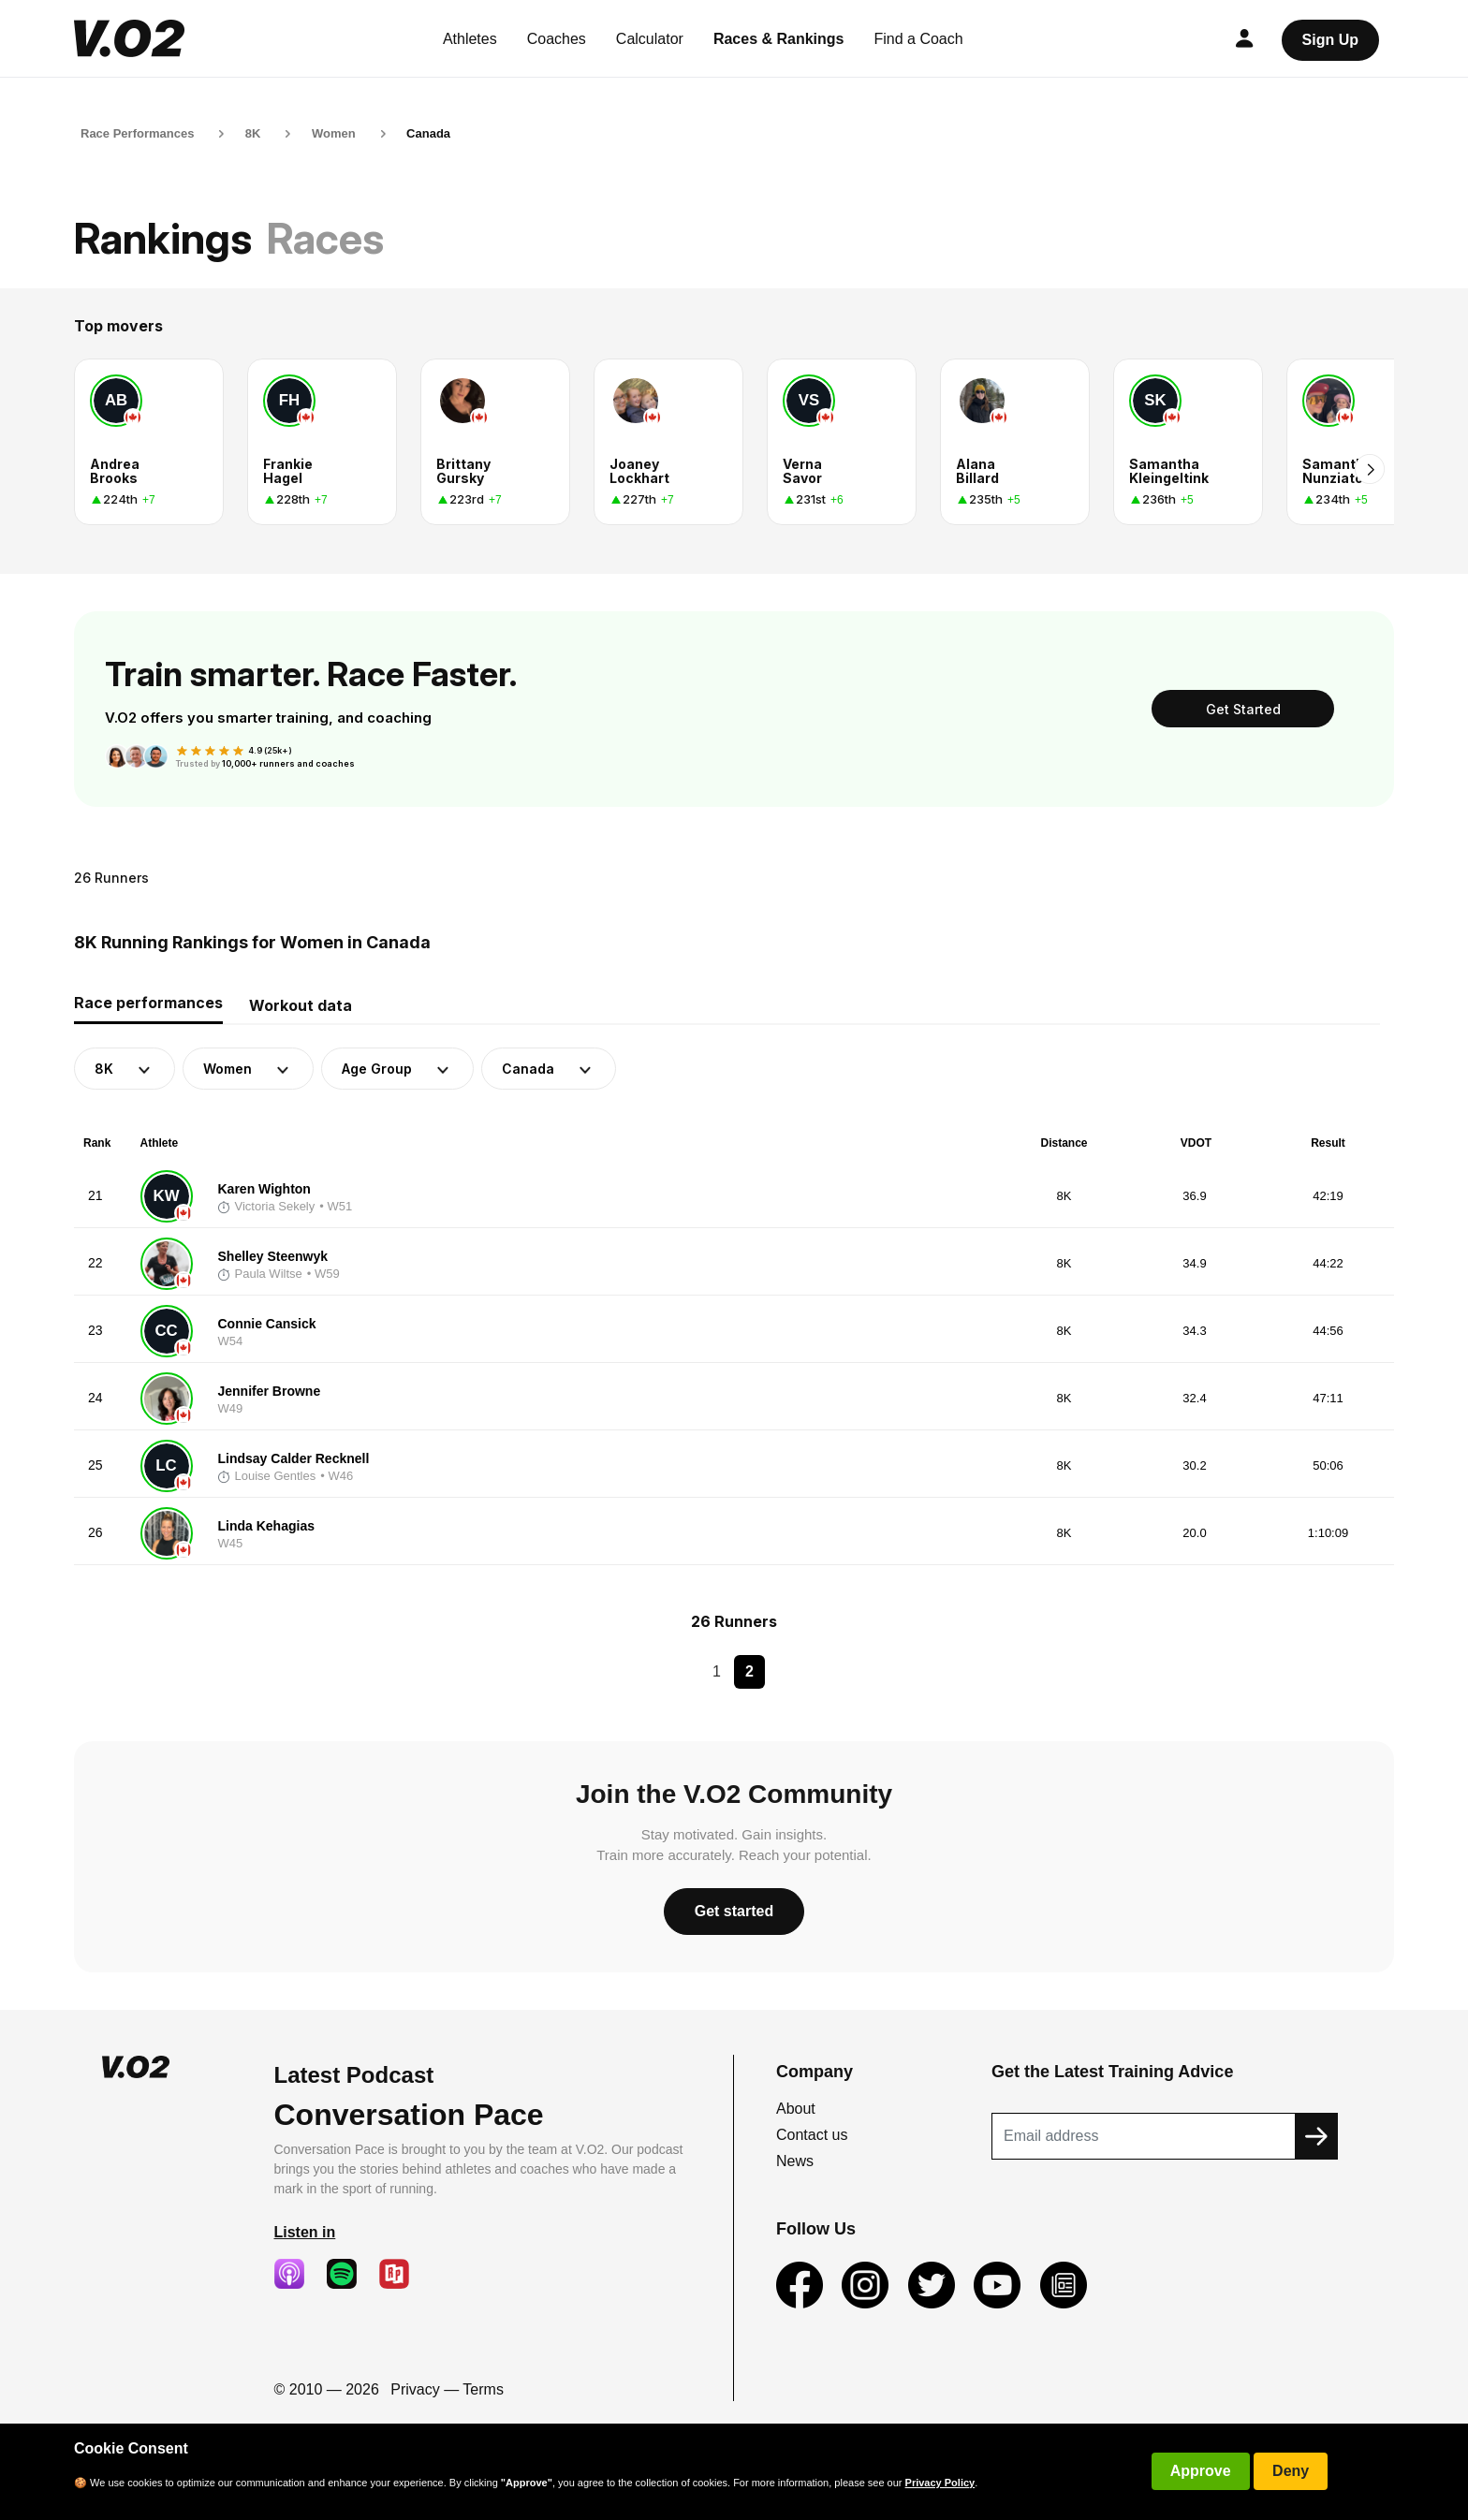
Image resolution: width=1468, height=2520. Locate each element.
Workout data (300, 1005)
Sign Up (1330, 40)
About (795, 2109)
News (795, 2161)
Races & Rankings (778, 39)
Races (325, 238)
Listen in (305, 2232)
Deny (1290, 2471)
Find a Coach (918, 39)
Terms (483, 2389)
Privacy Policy (940, 2482)
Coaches (556, 39)
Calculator (649, 39)
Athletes (470, 39)
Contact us (811, 2135)
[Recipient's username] (1143, 2136)
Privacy (414, 2389)
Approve (1200, 2471)
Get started (734, 1911)
